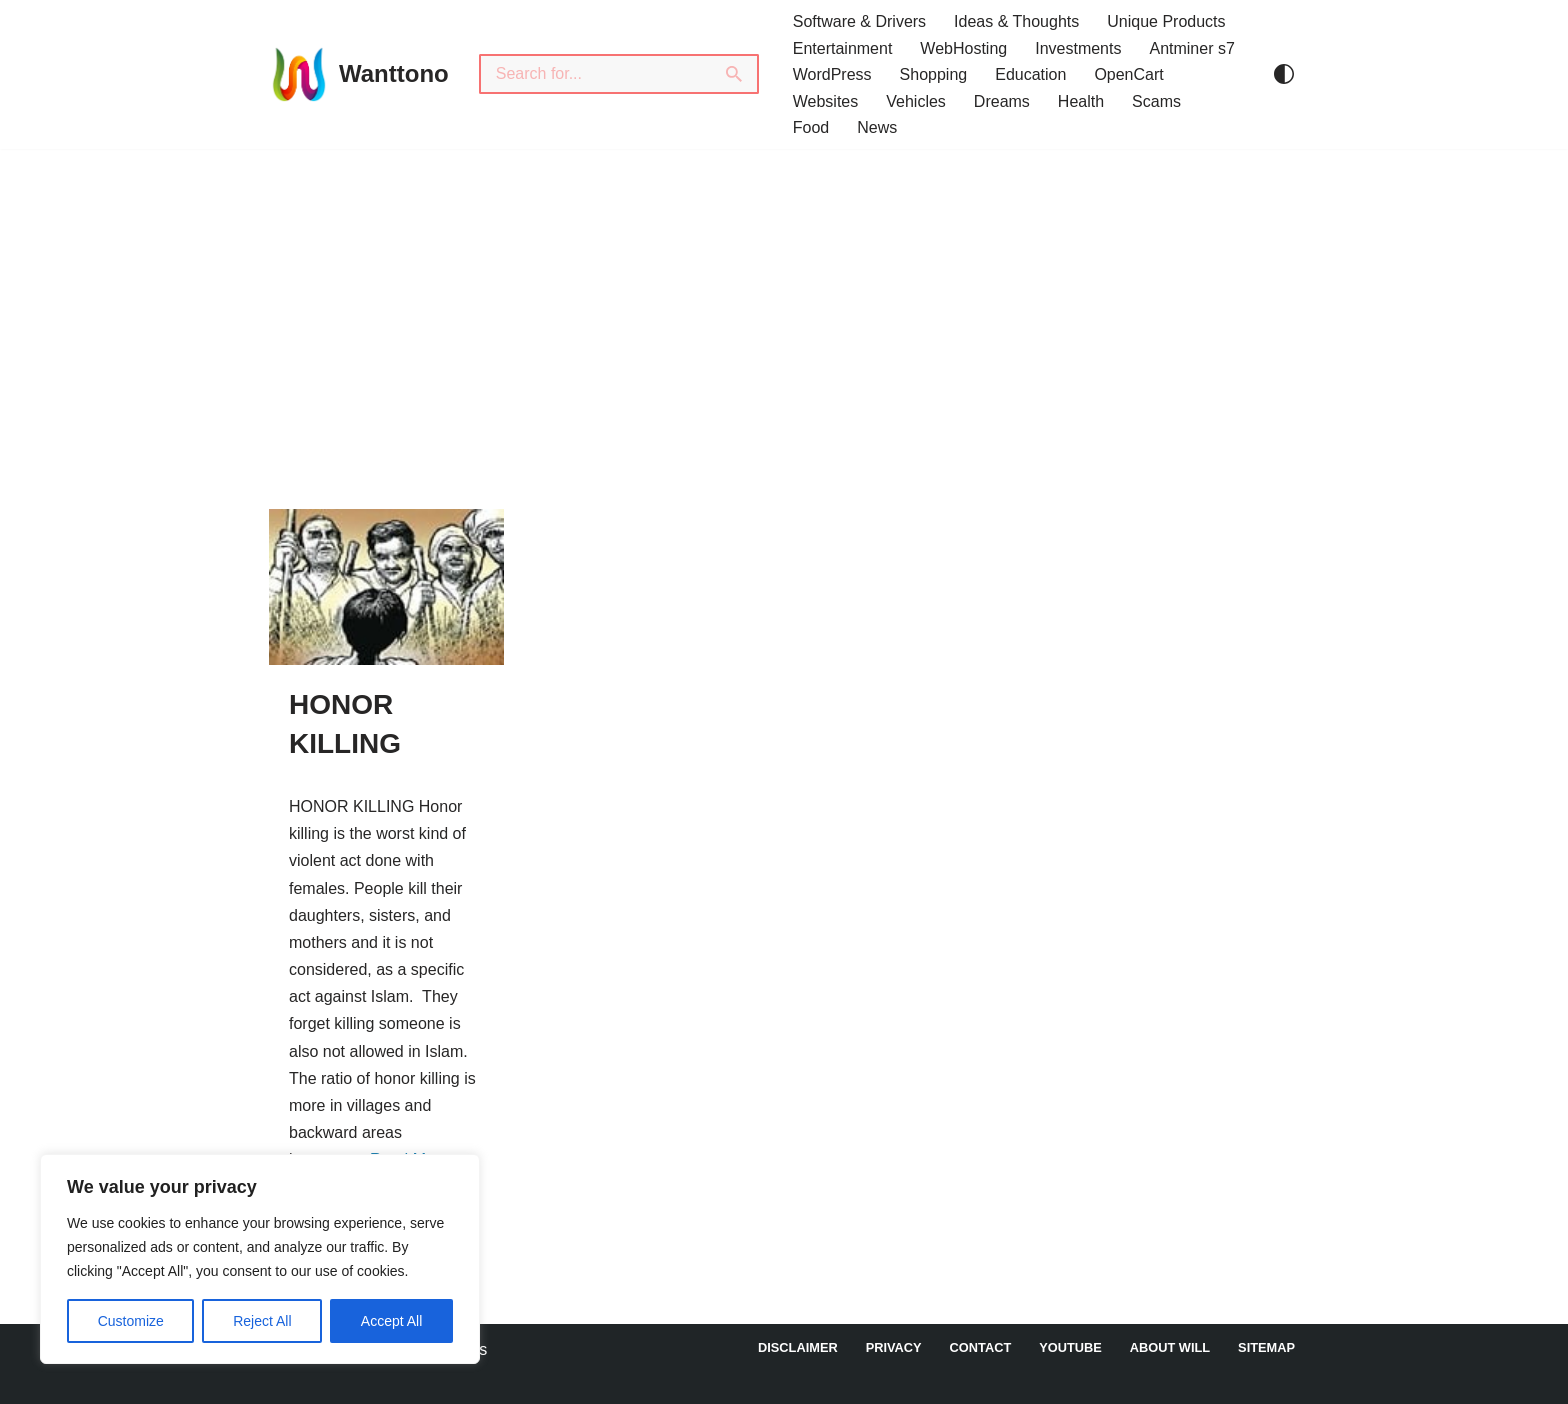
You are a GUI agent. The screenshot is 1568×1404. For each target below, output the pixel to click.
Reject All (262, 1321)
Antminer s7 (1191, 48)
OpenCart (1128, 74)
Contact (981, 1347)
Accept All (391, 1321)
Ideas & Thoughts (1016, 21)
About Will (1170, 1347)
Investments (1078, 48)
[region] (260, 1259)
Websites (826, 101)
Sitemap (1266, 1347)
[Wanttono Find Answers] (359, 74)
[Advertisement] (784, 299)
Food (811, 127)
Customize (131, 1321)
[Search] (595, 74)
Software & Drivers (859, 21)
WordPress (832, 74)
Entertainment (843, 48)
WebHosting (963, 48)
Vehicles (916, 101)
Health (1081, 101)
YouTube (1070, 1347)
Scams (1156, 101)
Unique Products (1166, 21)
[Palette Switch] (1284, 74)
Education (1030, 74)
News (877, 127)
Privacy (894, 1347)
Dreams (1002, 101)
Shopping (934, 74)
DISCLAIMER (798, 1347)
